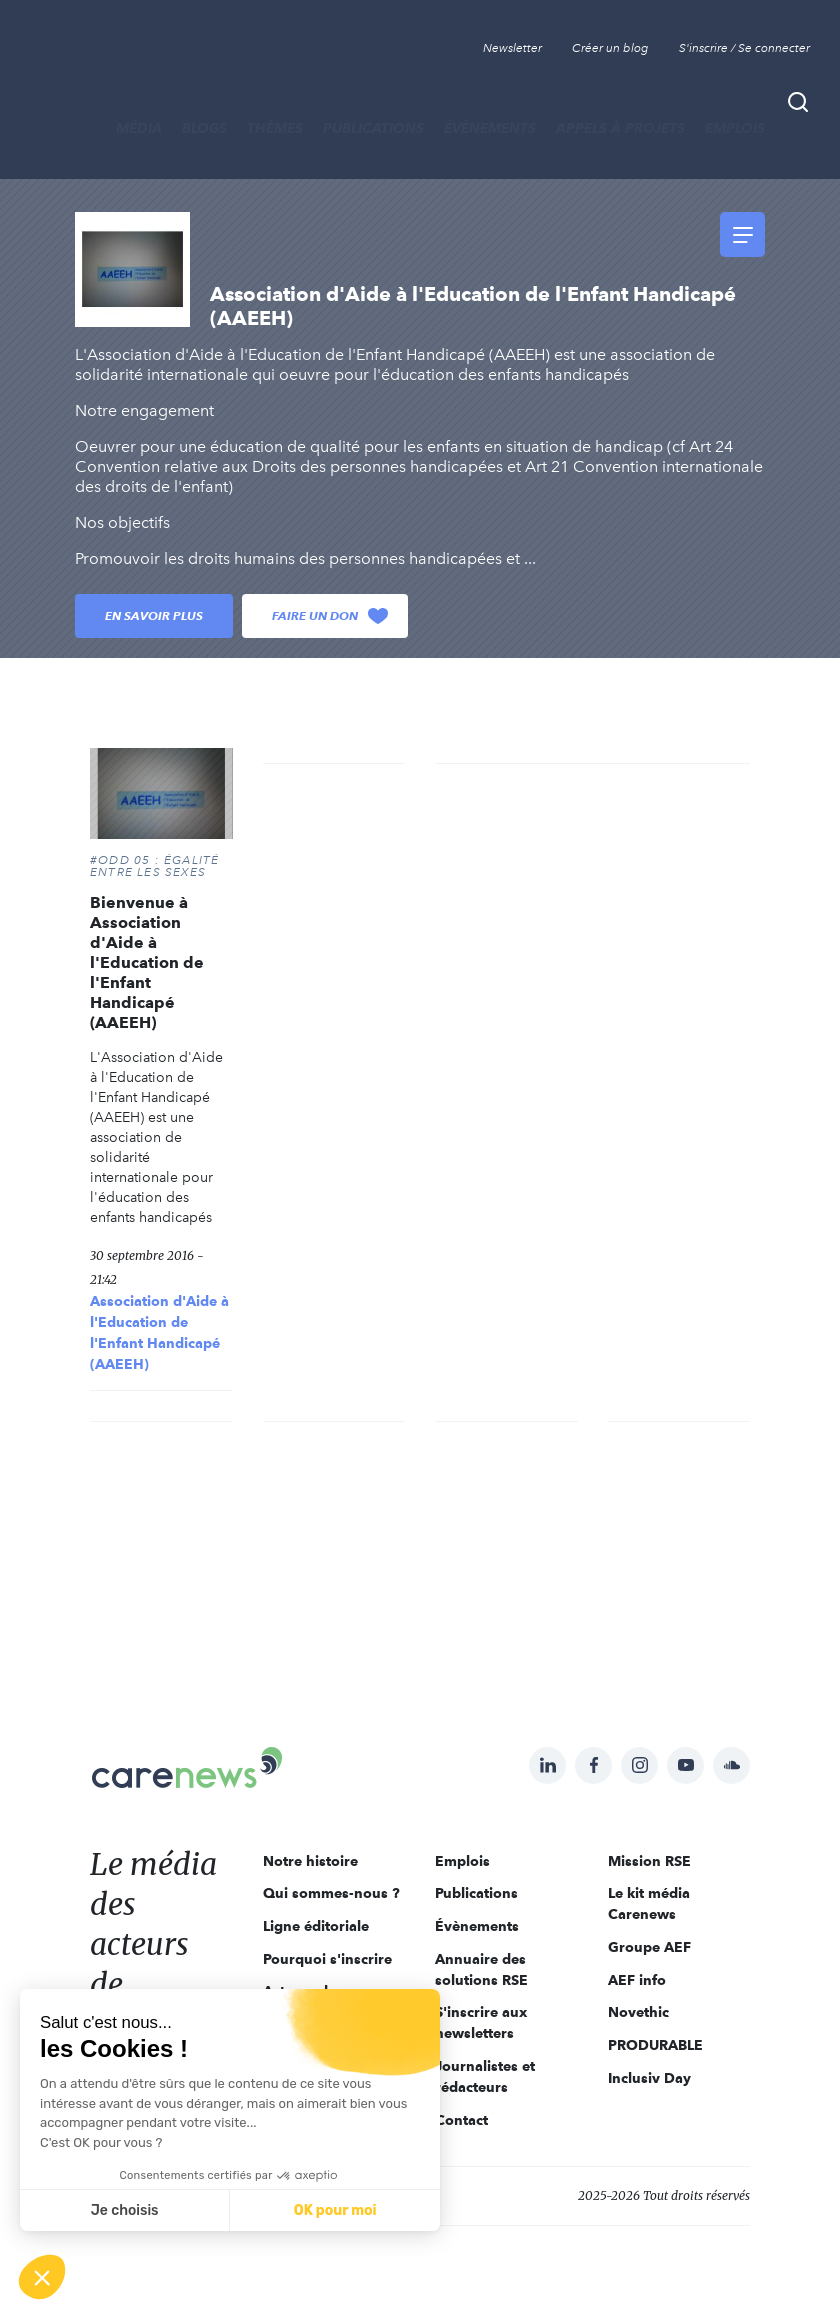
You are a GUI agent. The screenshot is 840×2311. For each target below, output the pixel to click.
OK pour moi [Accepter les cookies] (335, 2210)
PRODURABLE (655, 2045)
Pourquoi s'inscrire (327, 1959)
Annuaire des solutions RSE (481, 1969)
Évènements (490, 128)
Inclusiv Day (649, 2078)
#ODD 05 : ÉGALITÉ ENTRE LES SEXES (154, 866)
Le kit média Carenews (649, 1903)
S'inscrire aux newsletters (481, 2022)
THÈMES (275, 128)
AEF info (637, 1980)
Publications (373, 128)
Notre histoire (310, 1861)
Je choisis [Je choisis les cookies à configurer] (125, 2210)
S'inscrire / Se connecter (744, 48)
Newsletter (512, 48)
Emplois (735, 128)
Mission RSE (649, 1861)
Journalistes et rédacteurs (485, 2076)
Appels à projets (620, 128)
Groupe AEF (649, 1947)
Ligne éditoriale (316, 1926)
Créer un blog (610, 48)
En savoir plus (154, 615)
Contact (461, 2120)
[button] (42, 2277)
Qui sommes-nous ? (331, 1893)
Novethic (638, 2012)
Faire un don (330, 616)
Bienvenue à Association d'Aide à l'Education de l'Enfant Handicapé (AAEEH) (147, 962)
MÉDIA (139, 128)
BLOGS (204, 128)
